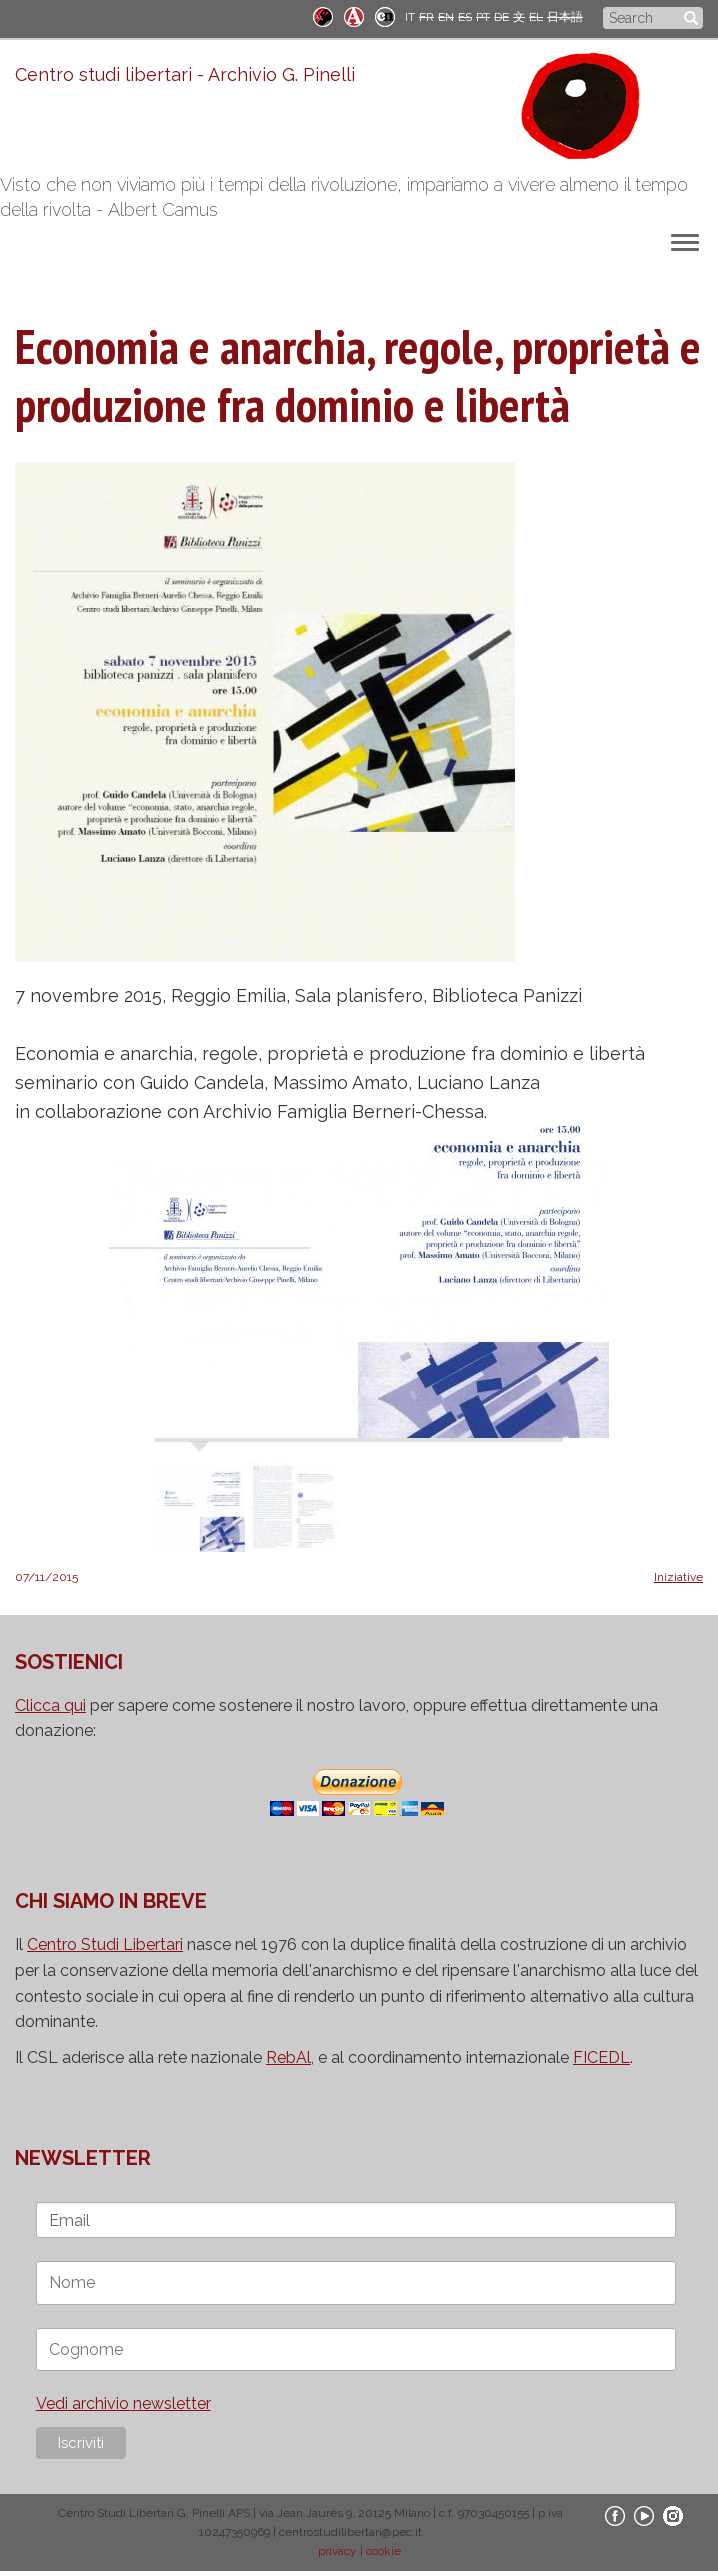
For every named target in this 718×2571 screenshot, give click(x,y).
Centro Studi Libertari (105, 1944)
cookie (383, 2551)
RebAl (288, 2057)
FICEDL (601, 2057)
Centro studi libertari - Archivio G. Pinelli (185, 74)
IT (410, 17)
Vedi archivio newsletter (123, 2403)
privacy (337, 2551)
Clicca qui (50, 1705)
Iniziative (678, 1577)
